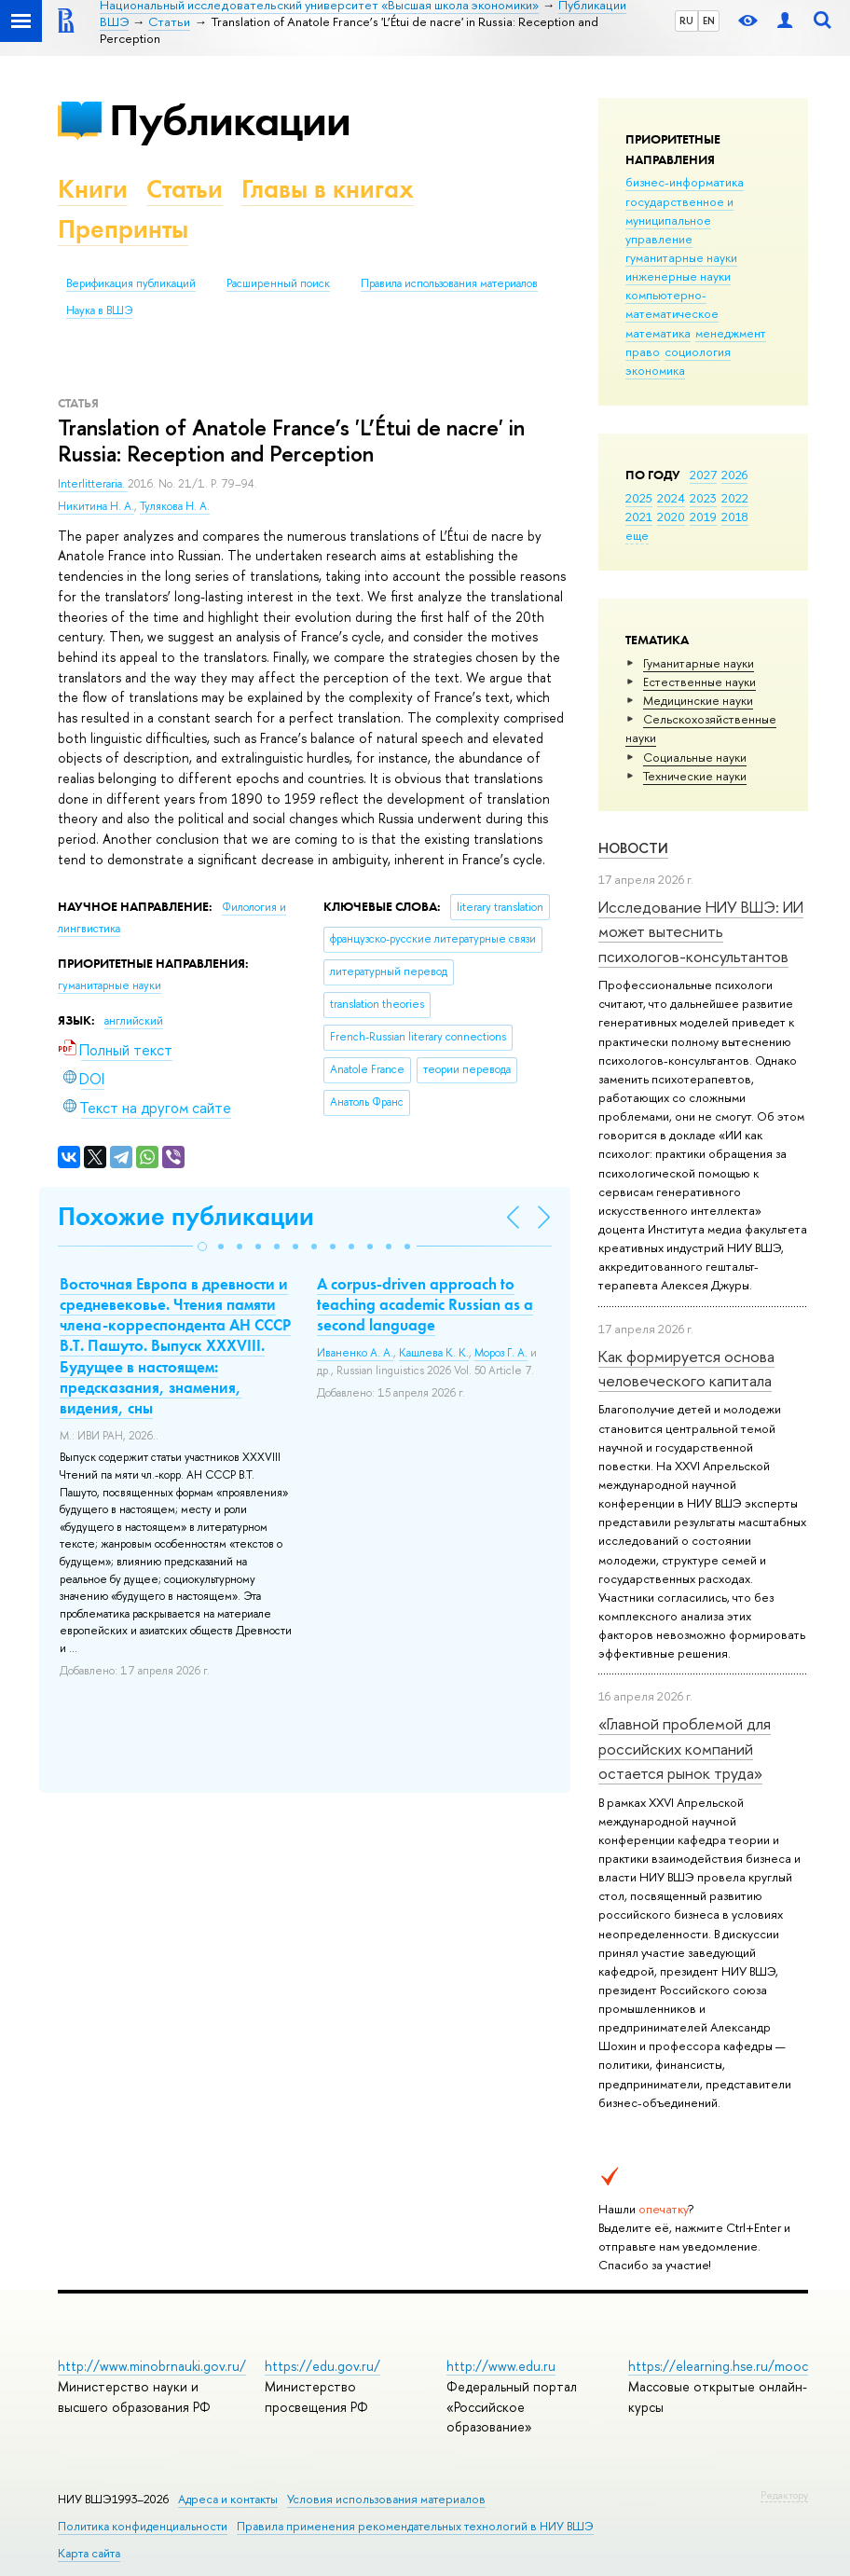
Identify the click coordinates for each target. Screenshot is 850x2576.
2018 (734, 516)
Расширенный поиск (278, 283)
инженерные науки (678, 276)
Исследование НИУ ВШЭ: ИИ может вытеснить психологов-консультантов (700, 931)
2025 (638, 497)
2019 (703, 516)
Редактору (784, 2494)
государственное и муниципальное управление (679, 220)
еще (637, 535)
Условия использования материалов (386, 2499)
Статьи (184, 188)
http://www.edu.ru (500, 2366)
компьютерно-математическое (672, 304)
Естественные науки (699, 681)
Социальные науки (695, 757)
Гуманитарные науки (698, 662)
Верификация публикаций (131, 283)
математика (658, 332)
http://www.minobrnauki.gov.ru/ (152, 2366)
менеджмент (730, 332)
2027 (703, 474)
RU (686, 20)
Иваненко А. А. (355, 1352)
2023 (703, 497)
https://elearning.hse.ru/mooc (718, 2366)
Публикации (229, 119)
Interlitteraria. (93, 483)
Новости (633, 848)
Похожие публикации (186, 1216)
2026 (734, 474)
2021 (638, 516)
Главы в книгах (327, 188)
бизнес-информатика (684, 181)
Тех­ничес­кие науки (695, 775)
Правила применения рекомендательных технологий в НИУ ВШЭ (415, 2526)
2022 (734, 497)
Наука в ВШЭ (99, 310)
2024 (671, 497)
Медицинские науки (698, 700)
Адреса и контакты (228, 2499)
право (642, 351)
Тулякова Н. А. (175, 506)
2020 (671, 516)
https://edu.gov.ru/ (322, 2366)
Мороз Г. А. (501, 1352)
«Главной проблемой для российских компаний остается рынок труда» (684, 1748)
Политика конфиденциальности (142, 2526)
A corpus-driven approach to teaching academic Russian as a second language (425, 1304)
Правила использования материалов (449, 283)
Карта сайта (89, 2553)
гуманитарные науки (681, 257)
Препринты (123, 229)
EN (709, 20)
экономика (655, 370)
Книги (93, 188)
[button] (202, 1246)
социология (698, 351)
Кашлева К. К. (434, 1352)
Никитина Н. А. (96, 506)
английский (133, 1020)
